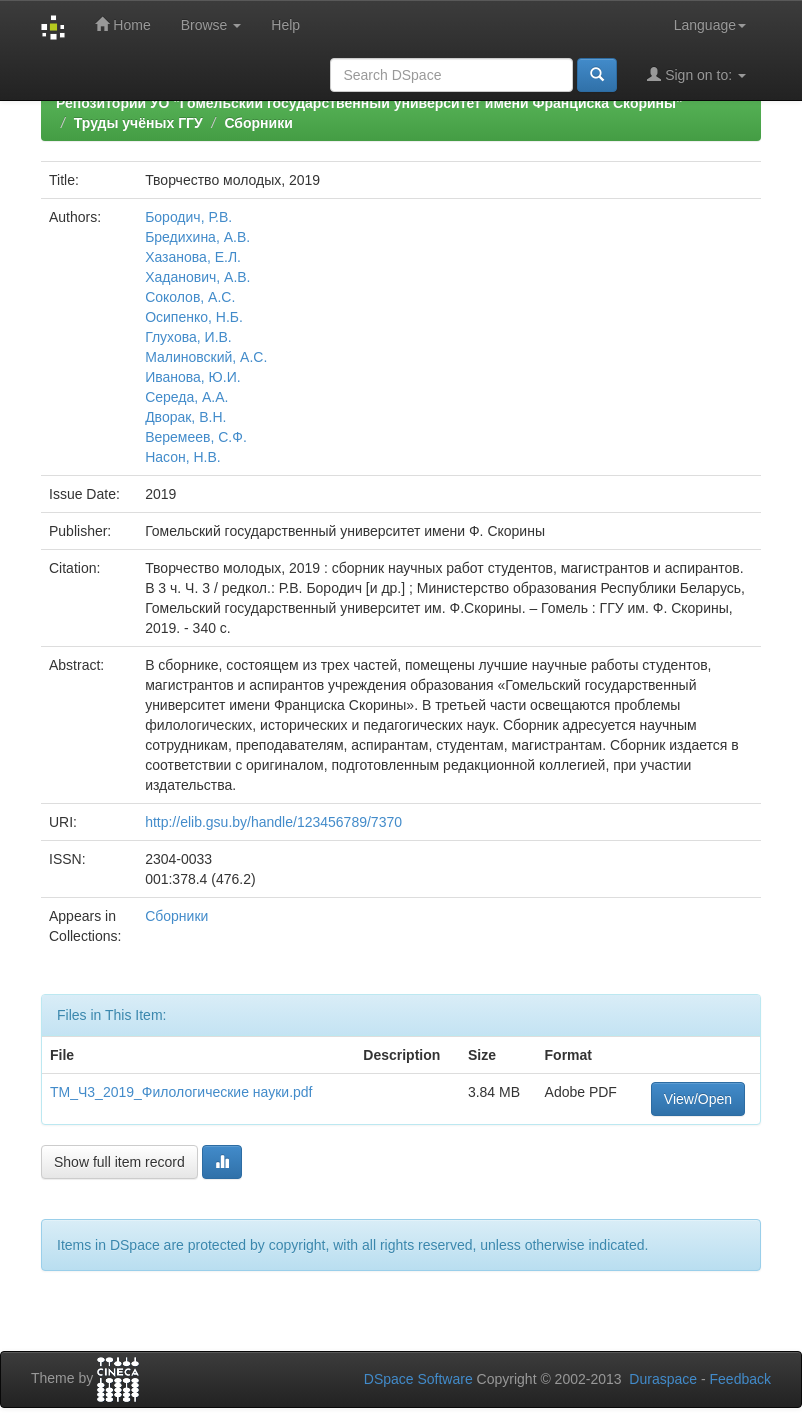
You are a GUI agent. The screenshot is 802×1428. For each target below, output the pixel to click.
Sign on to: (696, 74)
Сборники (258, 123)
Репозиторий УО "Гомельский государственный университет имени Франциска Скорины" (369, 103)
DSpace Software (418, 1379)
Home (122, 24)
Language (710, 25)
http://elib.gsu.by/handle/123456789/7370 (273, 822)
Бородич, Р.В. (188, 217)
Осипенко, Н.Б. (194, 317)
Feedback (740, 1379)
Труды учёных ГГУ (138, 123)
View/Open (698, 1099)
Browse (211, 25)
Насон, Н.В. (183, 457)
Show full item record (119, 1162)
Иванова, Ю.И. (192, 377)
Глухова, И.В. (188, 337)
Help (285, 25)
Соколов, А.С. (190, 297)
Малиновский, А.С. (206, 357)
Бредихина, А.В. (197, 237)
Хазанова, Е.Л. (193, 257)
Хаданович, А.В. (197, 277)
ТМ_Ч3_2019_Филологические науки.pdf (181, 1092)
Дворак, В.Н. (185, 417)
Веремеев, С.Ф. (196, 437)
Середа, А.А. (186, 397)
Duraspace (663, 1379)
